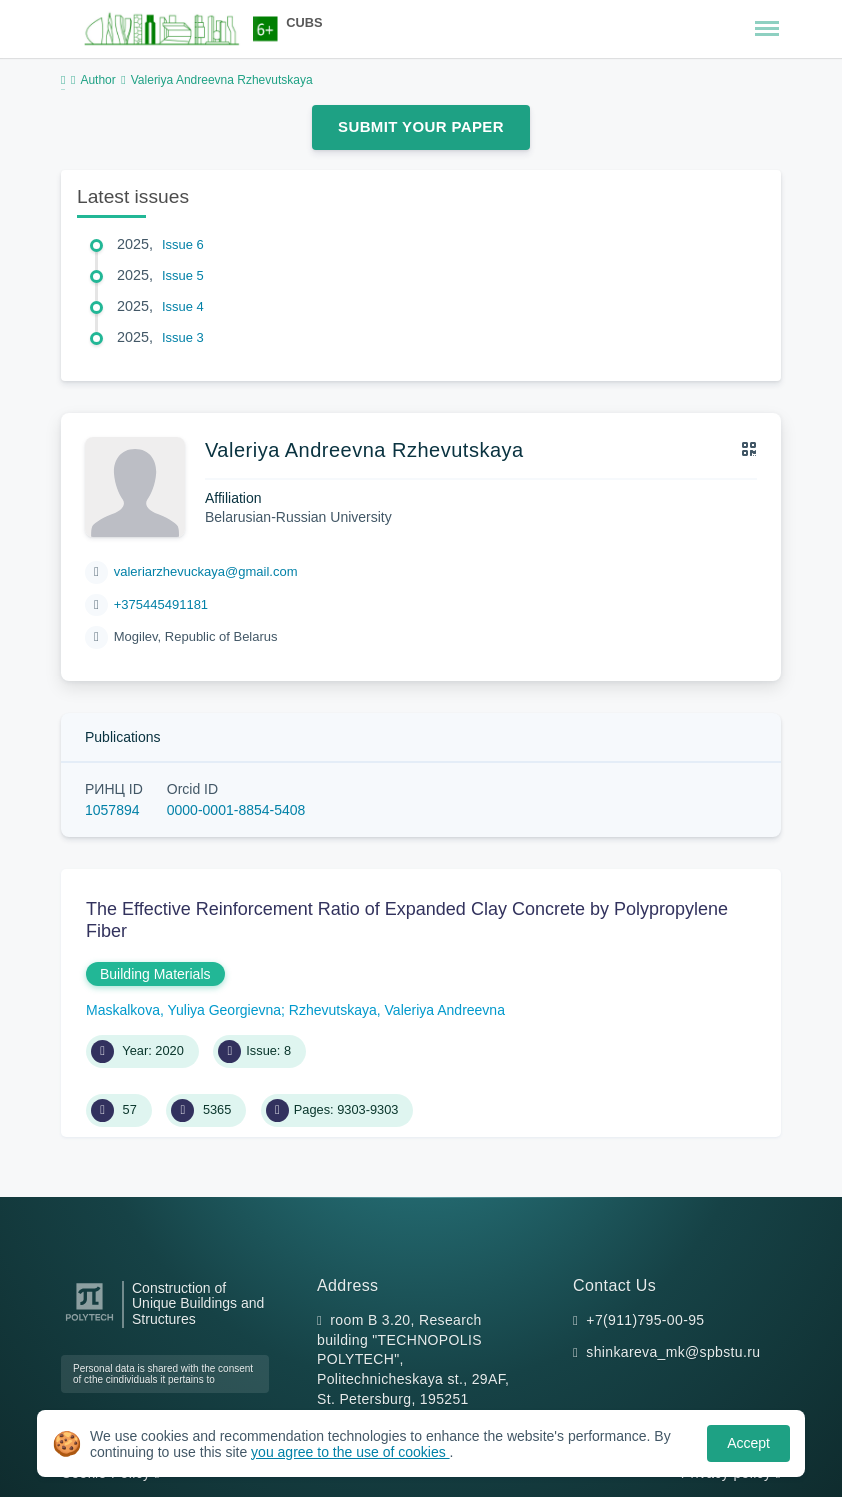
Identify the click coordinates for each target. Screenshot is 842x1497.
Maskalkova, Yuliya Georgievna (183, 1010)
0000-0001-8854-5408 (236, 810)
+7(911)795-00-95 (645, 1320)
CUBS (304, 22)
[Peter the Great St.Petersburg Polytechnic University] (89, 1321)
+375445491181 (161, 604)
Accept (748, 1443)
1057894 (112, 810)
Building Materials (155, 974)
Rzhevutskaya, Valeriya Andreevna (397, 1010)
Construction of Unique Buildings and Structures (198, 1304)
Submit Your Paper (421, 126)
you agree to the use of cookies (350, 1452)
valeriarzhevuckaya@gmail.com (206, 571)
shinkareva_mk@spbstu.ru (673, 1352)
